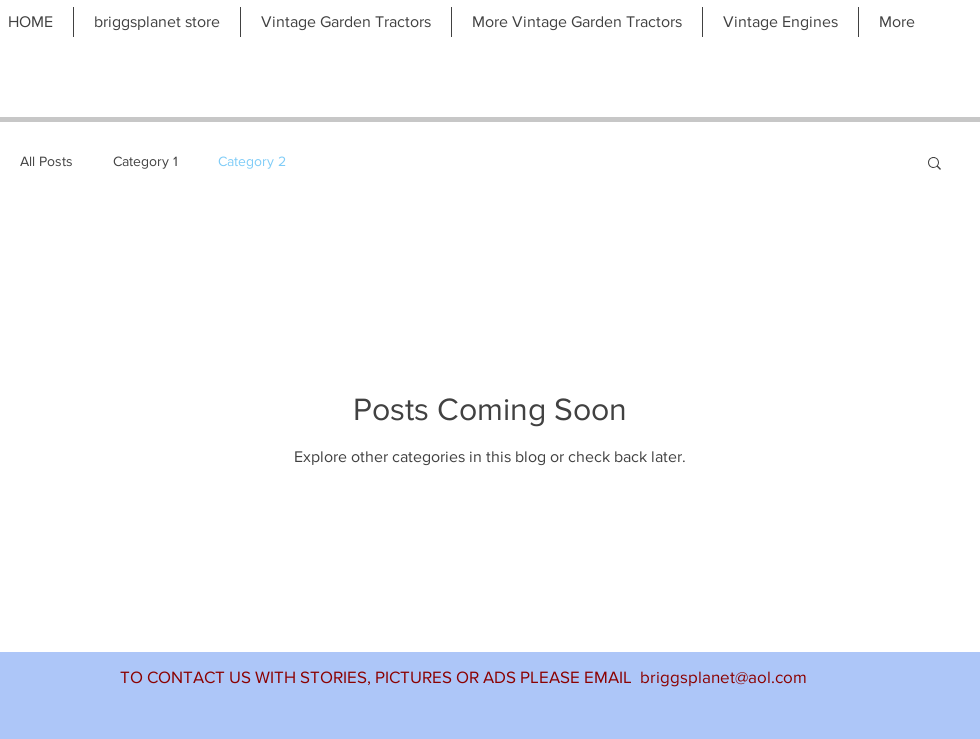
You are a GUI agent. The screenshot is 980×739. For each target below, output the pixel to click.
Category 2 (252, 161)
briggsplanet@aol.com (723, 676)
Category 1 (145, 161)
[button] (934, 164)
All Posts (46, 161)
